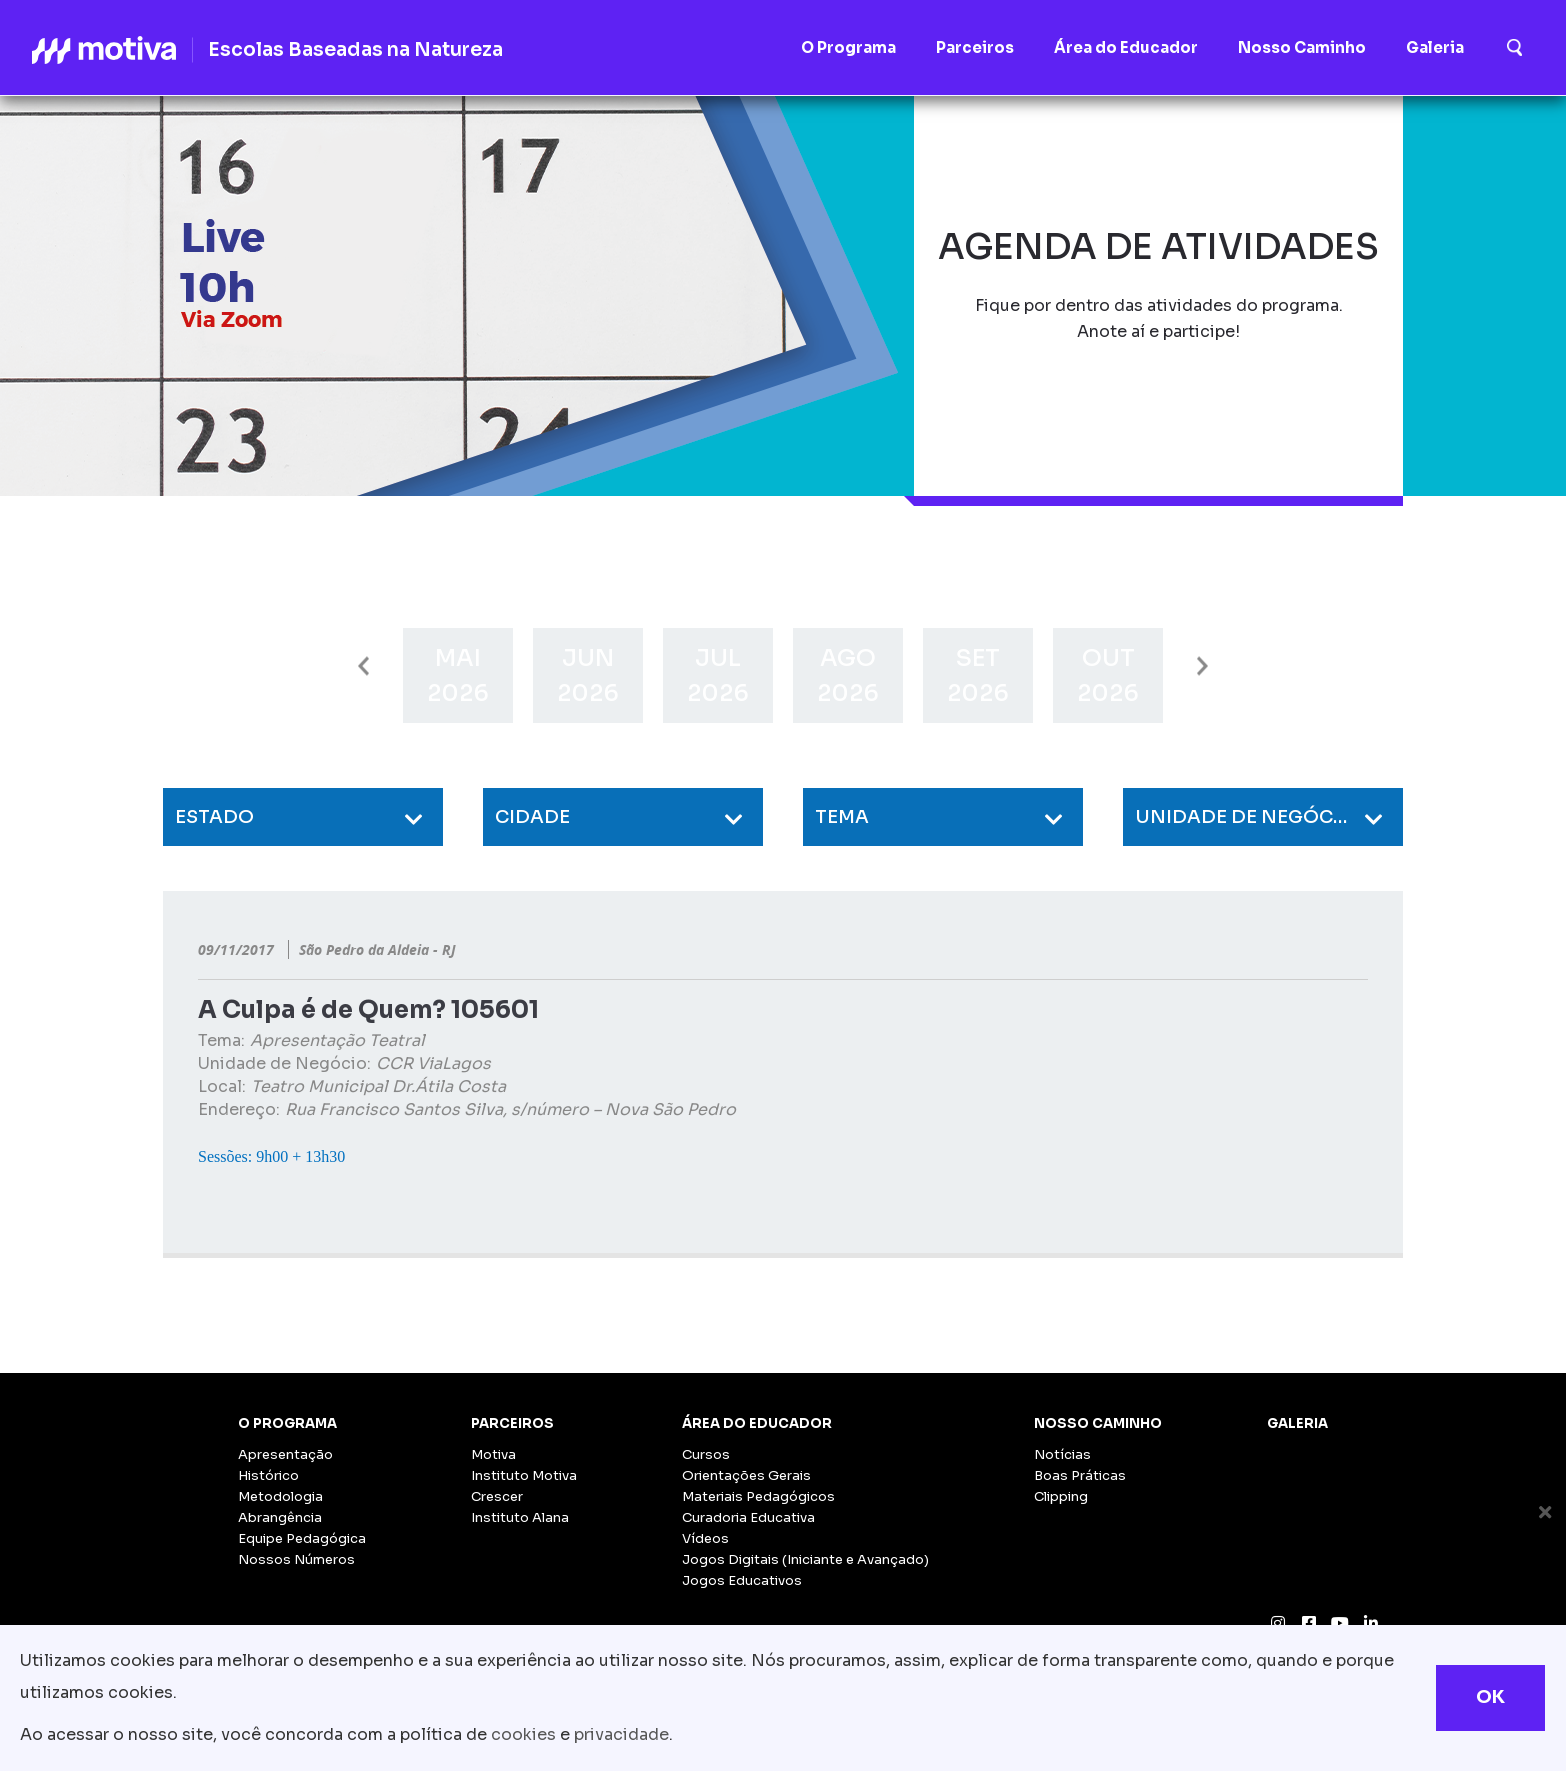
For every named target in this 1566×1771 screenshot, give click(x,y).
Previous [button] (363, 666)
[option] (458, 675)
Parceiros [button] (975, 47)
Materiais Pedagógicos (758, 1496)
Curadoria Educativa (748, 1517)
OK (1490, 1697)
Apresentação (285, 1454)
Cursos (706, 1454)
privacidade (621, 1734)
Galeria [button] (1435, 47)
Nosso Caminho (1098, 1423)
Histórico (268, 1475)
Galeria (1297, 1423)
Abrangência (280, 1517)
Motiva (493, 1454)
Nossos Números (296, 1559)
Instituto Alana (520, 1517)
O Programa (287, 1423)
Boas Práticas (1080, 1475)
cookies (523, 1734)
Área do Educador (757, 1423)
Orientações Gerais (746, 1475)
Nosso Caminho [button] (1302, 47)
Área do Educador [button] (1126, 47)
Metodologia (280, 1496)
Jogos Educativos (742, 1580)
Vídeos (705, 1538)
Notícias (1062, 1454)
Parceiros (512, 1423)
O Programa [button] (848, 47)
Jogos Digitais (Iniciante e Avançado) (805, 1559)
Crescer (497, 1496)
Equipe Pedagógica (302, 1538)
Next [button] (1202, 666)
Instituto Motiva (524, 1475)
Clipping (1061, 1496)
